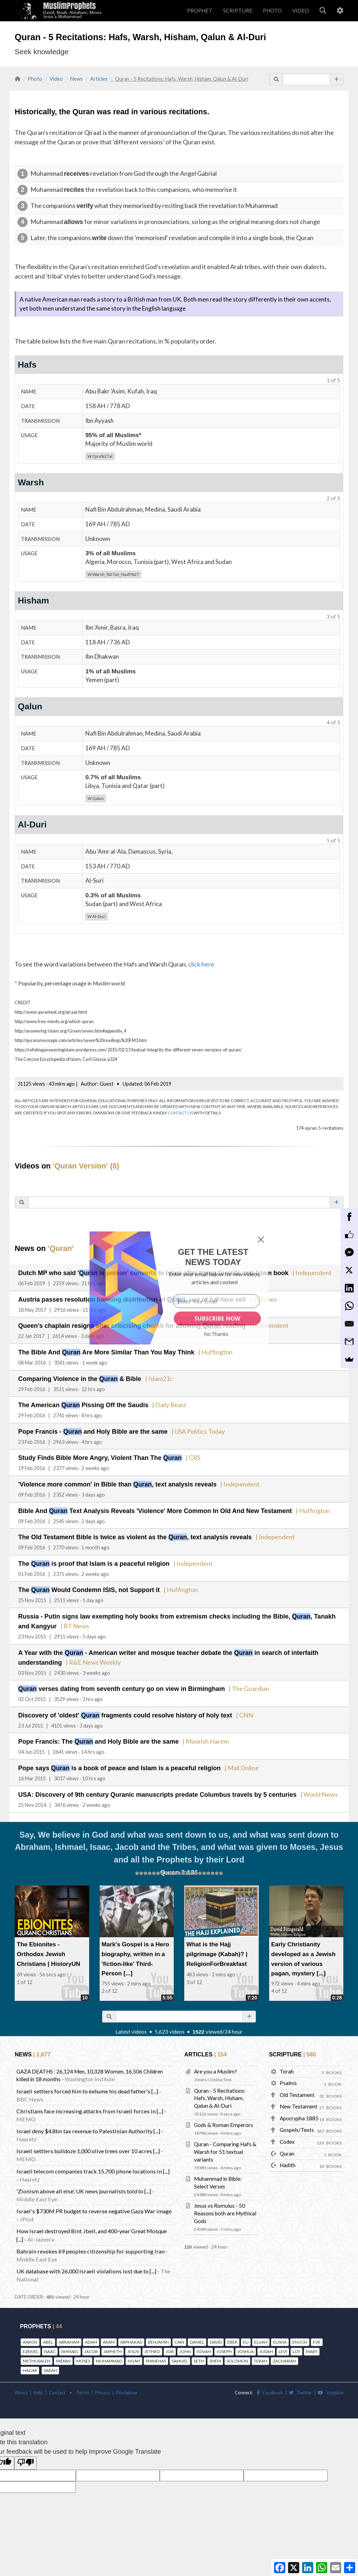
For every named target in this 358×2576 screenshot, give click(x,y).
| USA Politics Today (180, 1429)
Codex (287, 2133)
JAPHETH (112, 2343)
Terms (82, 2384)
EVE (317, 2334)
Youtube (330, 2384)
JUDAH (266, 2343)
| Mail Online (215, 1761)
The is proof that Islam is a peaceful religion (86, 1559)
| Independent (284, 1272)
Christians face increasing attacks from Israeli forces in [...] (89, 2103)
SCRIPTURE (237, 10)
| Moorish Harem (187, 1734)
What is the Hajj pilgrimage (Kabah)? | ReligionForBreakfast (214, 1946)
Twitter (300, 2384)
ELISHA (280, 2334)
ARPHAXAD (131, 2334)
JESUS (133, 2343)
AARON (30, 2334)
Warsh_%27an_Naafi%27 (113, 574)
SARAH (50, 2362)
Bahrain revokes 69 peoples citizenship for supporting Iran (90, 2243)
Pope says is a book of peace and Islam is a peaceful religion (107, 1761)
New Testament (298, 2098)
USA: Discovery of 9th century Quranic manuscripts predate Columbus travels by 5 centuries (143, 1787)
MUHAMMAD (109, 2353)
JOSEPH (224, 2343)
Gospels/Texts (297, 2122)
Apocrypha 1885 (299, 2110)
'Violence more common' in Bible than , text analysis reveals (106, 1481)
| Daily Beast (154, 1403)
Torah (287, 2063)
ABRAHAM (69, 2334)
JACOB (91, 2343)
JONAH (203, 2343)
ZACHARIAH (284, 2353)
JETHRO (152, 2343)
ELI (246, 2334)
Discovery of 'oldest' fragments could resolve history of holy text (115, 1709)
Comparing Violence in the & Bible (73, 1377)
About (21, 2384)
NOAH (134, 2353)
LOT (296, 2343)
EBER (232, 2334)
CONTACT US (180, 1112)
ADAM (91, 2334)
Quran (287, 2145)
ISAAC (50, 2343)
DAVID (216, 2334)
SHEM (215, 2353)
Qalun (95, 798)
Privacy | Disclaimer (116, 2384)
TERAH (260, 2353)
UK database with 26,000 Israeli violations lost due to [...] (86, 2263)
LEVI (283, 2343)
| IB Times (237, 1299)
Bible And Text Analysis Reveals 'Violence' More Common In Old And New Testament (142, 1507)
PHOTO (272, 10)
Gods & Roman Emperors (223, 2117)
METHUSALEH (36, 2353)
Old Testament (297, 2087)
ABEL (48, 2334)
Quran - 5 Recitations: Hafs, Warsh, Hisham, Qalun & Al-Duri (219, 2090)
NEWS (32, 2046)
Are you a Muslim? (215, 2063)
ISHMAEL (70, 2343)
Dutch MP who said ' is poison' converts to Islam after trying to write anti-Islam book (140, 1272)
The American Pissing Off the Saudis (76, 1403)
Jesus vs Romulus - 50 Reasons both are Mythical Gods (225, 2205)
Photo (35, 79)
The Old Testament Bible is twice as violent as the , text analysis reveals (123, 1533)
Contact (57, 2384)
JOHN (185, 2343)
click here (201, 964)
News (76, 79)
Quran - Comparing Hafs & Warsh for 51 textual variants (225, 2144)
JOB (170, 2343)
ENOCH (299, 2334)
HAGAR (30, 2362)
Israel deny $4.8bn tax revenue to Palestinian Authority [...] (88, 2123)
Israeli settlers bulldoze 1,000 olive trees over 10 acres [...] (88, 2143)
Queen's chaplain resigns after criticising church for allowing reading (120, 1325)
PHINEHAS (156, 2353)
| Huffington (198, 1351)
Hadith (287, 2157)
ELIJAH (260, 2334)
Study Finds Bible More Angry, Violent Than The (92, 1455)
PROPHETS (40, 2318)
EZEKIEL (30, 2343)
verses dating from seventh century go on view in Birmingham (111, 1682)
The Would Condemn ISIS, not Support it (82, 1585)
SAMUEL (180, 2353)
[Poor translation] (25, 2455)
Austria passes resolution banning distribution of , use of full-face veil (120, 1299)
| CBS (177, 1455)
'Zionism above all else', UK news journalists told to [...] (83, 2183)
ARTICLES (204, 2046)
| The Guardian (226, 1682)
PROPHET (200, 10)
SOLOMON (237, 2353)
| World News (290, 1787)
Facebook (270, 2384)
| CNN (222, 1709)
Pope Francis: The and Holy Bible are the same (90, 1734)
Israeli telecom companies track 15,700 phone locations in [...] (93, 2163)
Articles (99, 79)
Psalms (288, 2075)
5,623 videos (170, 2024)
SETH (199, 2353)
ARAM (109, 2334)
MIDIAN (63, 2353)
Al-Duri (96, 916)
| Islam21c (145, 1377)
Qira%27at (100, 456)
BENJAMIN (158, 2334)
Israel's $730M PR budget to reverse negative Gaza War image (94, 2203)
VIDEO (300, 10)
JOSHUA (245, 2343)
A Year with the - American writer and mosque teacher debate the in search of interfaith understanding (176, 1647)
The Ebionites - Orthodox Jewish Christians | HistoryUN (50, 1946)
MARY (311, 2343)
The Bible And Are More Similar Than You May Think (98, 1351)
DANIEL (197, 2334)
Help (38, 2384)
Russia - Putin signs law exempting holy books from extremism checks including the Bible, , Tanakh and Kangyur (176, 1611)
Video (56, 79)
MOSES (83, 2353)
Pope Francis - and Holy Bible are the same (84, 1429)
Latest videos (131, 2024)
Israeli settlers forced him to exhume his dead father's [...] (87, 2083)
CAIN (179, 2334)
